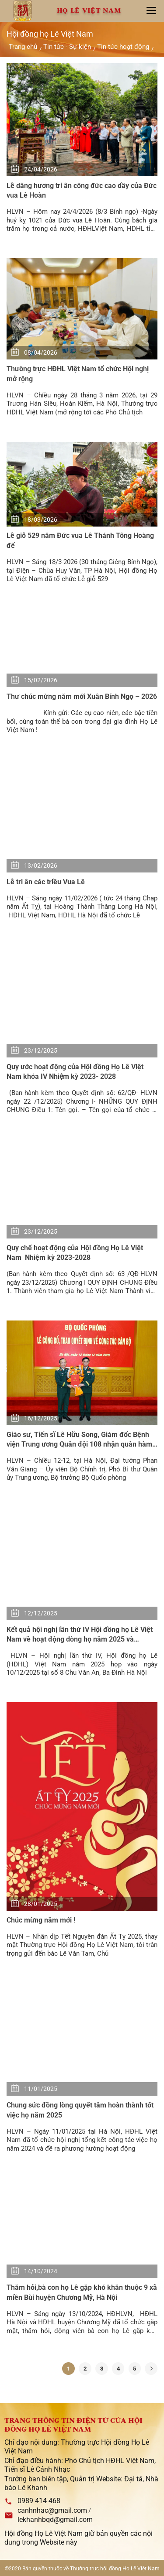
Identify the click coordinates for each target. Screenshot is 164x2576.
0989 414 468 (38, 2501)
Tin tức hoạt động (123, 47)
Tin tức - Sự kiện (67, 47)
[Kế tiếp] (151, 2368)
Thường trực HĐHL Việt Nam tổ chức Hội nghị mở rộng (78, 374)
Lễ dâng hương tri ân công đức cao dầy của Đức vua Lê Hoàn (82, 190)
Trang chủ (23, 47)
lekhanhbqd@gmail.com (55, 2519)
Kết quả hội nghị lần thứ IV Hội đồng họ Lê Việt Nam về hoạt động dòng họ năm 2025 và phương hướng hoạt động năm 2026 (80, 1635)
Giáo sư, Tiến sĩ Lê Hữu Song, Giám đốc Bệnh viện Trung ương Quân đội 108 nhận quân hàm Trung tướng (79, 1440)
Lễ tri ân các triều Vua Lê (47, 882)
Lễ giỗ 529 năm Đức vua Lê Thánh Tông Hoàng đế (80, 540)
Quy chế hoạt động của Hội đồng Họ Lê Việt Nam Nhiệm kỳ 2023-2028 (75, 1253)
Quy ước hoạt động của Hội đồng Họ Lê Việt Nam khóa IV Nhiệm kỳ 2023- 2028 (75, 1072)
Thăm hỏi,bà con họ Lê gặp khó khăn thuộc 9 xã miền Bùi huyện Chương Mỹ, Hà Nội (82, 2292)
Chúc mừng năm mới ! (41, 1920)
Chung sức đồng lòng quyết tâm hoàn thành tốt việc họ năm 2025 (80, 2110)
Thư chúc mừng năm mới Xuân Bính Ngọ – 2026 (82, 696)
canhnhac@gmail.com (52, 2510)
